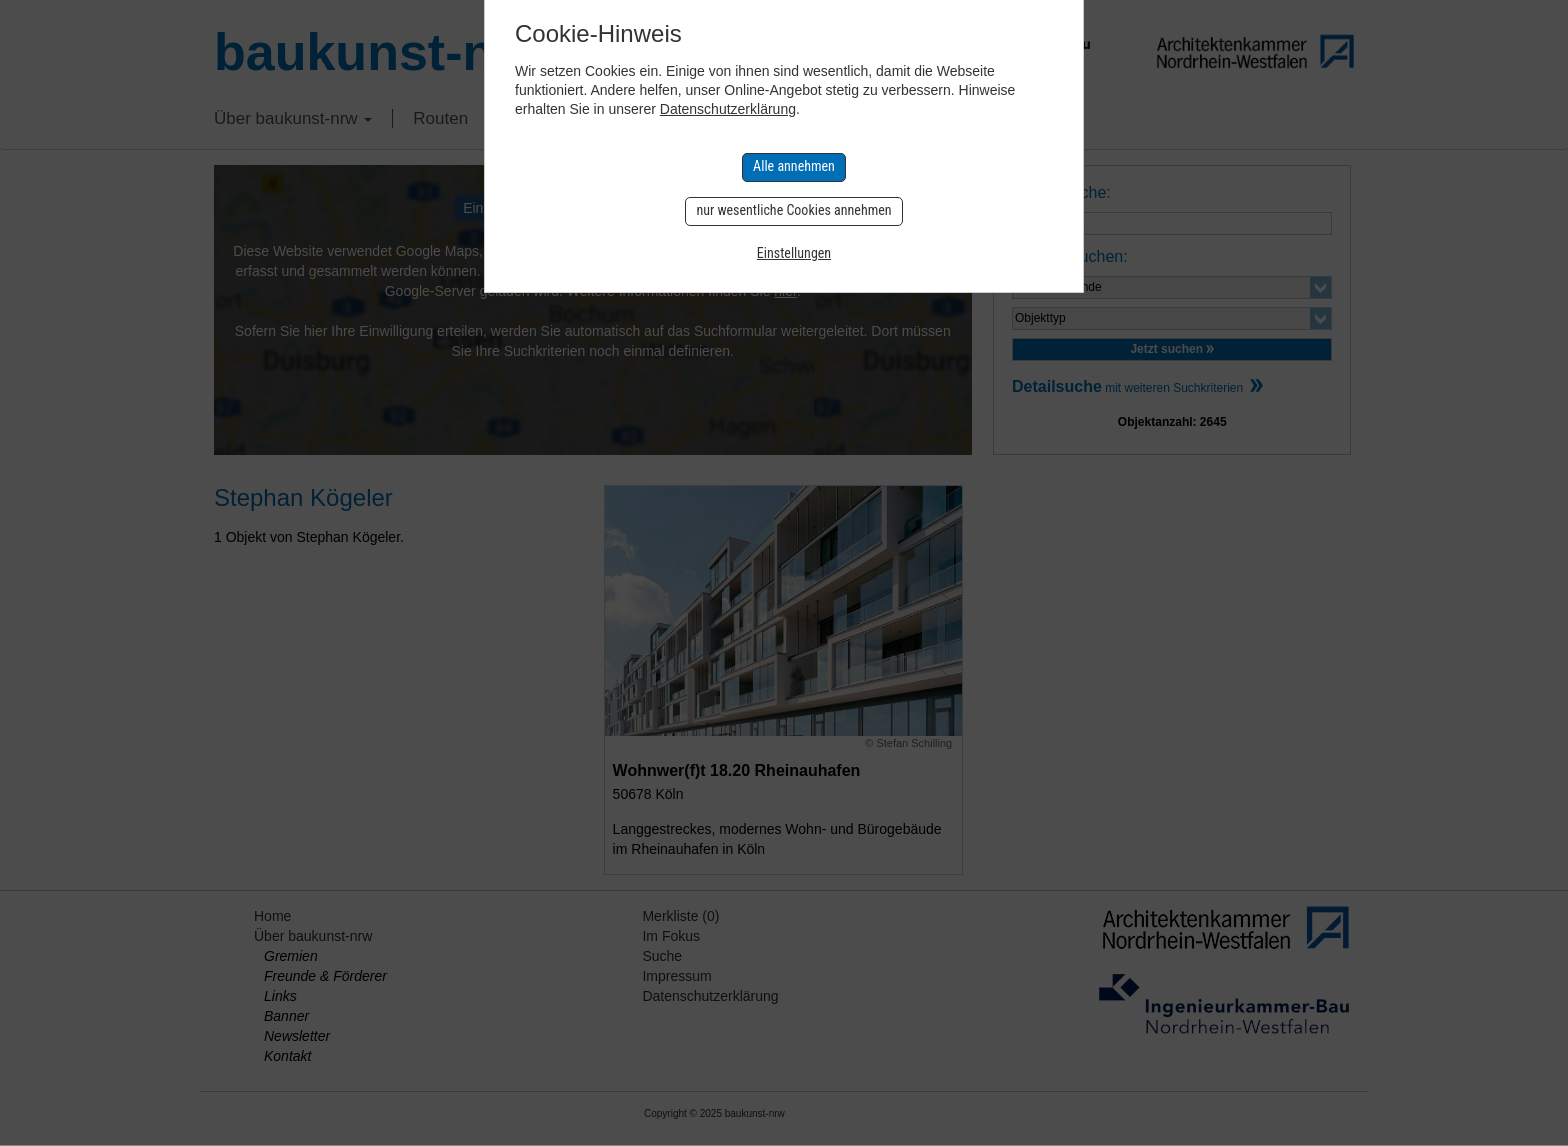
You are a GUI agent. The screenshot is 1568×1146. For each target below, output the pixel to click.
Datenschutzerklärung (728, 109)
